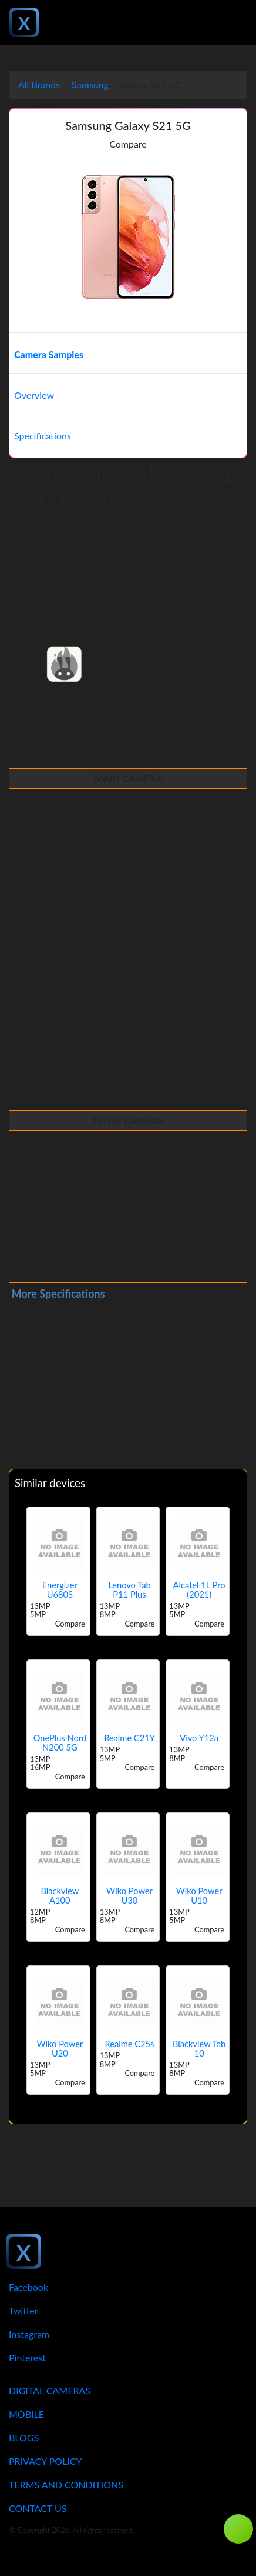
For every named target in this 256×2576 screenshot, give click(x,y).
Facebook (28, 2286)
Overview (34, 395)
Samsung (90, 84)
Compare (128, 143)
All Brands (39, 84)
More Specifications (58, 1293)
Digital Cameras (49, 2390)
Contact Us (38, 2508)
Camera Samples (48, 354)
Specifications (42, 435)
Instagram (29, 2334)
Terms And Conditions (66, 2484)
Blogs (24, 2437)
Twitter (23, 2310)
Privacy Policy (45, 2461)
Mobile (26, 2414)
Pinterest (27, 2357)
